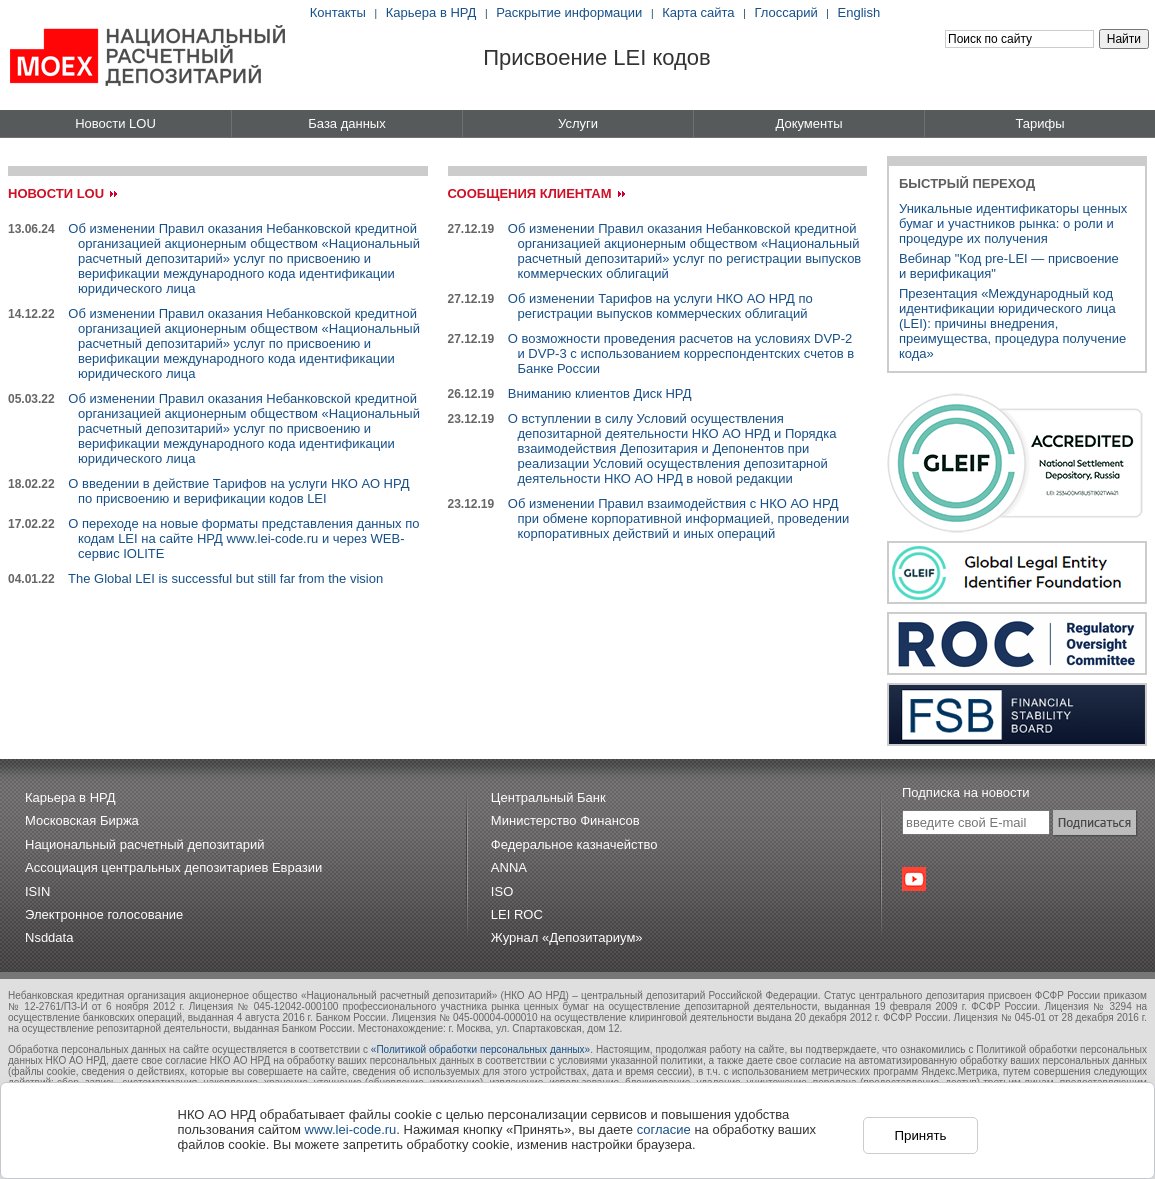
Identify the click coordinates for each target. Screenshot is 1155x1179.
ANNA (509, 867)
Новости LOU (115, 123)
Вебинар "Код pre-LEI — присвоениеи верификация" (1009, 266)
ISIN (37, 891)
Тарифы (1039, 123)
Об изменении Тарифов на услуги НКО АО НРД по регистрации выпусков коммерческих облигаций (660, 306)
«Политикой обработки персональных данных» (480, 1049)
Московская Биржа (82, 820)
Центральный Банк (548, 797)
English (859, 12)
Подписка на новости (966, 792)
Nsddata (49, 937)
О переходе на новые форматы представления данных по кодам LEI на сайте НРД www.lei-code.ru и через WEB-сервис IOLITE (243, 538)
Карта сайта (698, 12)
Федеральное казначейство (574, 844)
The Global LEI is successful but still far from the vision (225, 578)
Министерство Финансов (565, 820)
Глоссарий (785, 12)
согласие (664, 1129)
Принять (920, 1135)
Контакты (338, 12)
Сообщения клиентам (530, 193)
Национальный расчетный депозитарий (144, 844)
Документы (808, 123)
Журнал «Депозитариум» (567, 937)
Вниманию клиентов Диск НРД (600, 393)
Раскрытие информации (569, 12)
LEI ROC (517, 914)
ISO (502, 891)
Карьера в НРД (431, 12)
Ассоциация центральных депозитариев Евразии (173, 867)
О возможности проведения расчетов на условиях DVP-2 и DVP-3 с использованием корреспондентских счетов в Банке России (681, 353)
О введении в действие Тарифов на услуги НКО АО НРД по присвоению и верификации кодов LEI (238, 491)
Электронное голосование (104, 914)
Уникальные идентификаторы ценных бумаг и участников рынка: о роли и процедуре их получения (1013, 223)
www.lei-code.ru (351, 1129)
